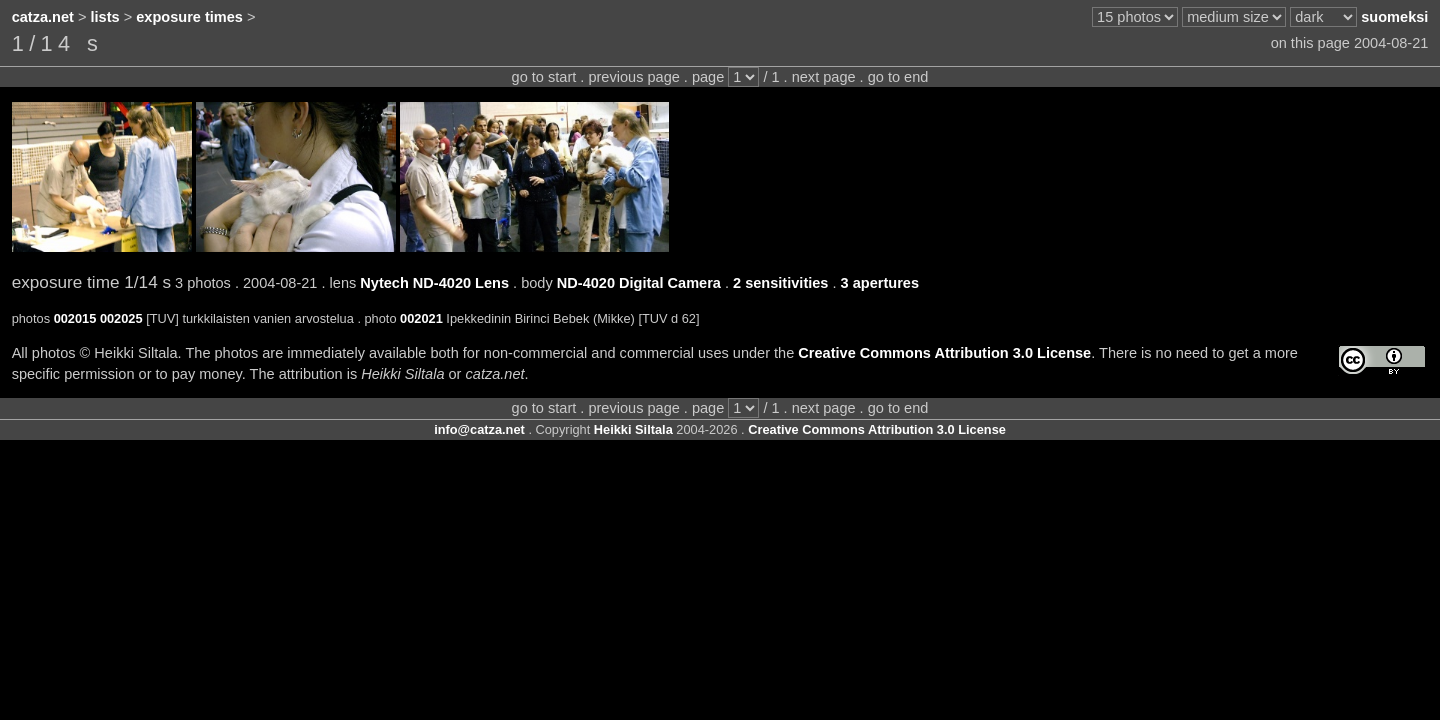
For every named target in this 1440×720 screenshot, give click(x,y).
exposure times (189, 17)
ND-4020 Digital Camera (639, 283)
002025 (121, 318)
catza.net (43, 17)
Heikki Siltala (633, 429)
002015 (75, 318)
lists (105, 17)
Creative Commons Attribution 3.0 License (944, 353)
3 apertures (880, 283)
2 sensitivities (780, 283)
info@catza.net (479, 429)
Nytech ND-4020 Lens (434, 283)
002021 (421, 318)
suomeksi (1394, 17)
